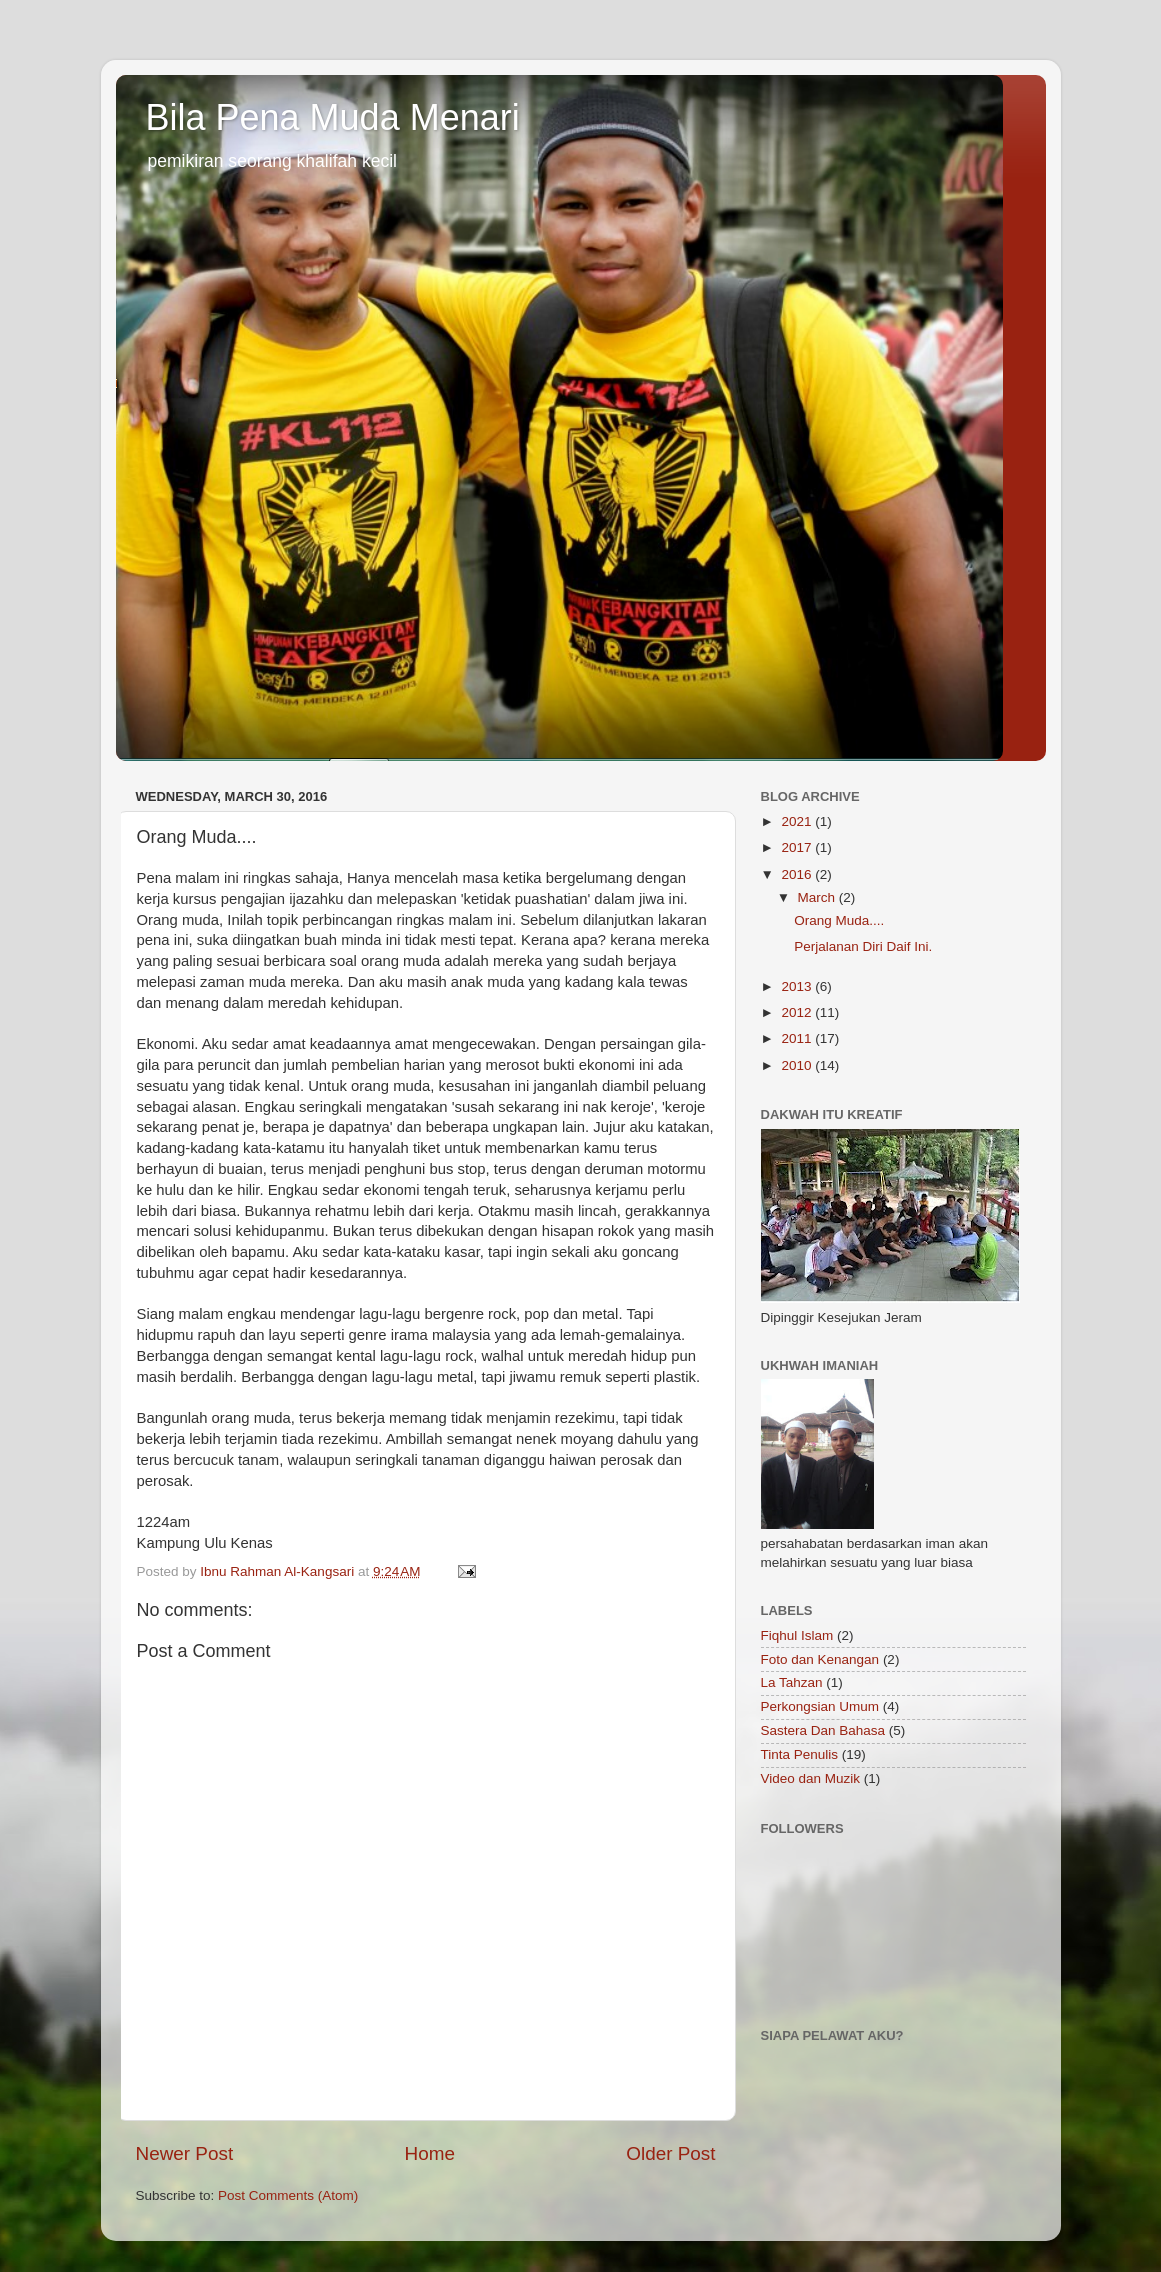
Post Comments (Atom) (288, 2195)
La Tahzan (792, 1682)
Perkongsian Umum (820, 1706)
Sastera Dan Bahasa (823, 1730)
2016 (798, 874)
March (818, 897)
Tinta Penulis (800, 1754)
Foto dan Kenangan (820, 1659)
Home (430, 2153)
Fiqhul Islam (797, 1635)
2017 (798, 847)
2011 (798, 1038)
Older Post (670, 2153)
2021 (798, 821)
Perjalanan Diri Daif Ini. (863, 946)
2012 (798, 1012)
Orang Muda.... (839, 920)
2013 (798, 986)
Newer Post (185, 2153)
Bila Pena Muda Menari (333, 117)
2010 (798, 1065)
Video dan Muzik (811, 1778)
